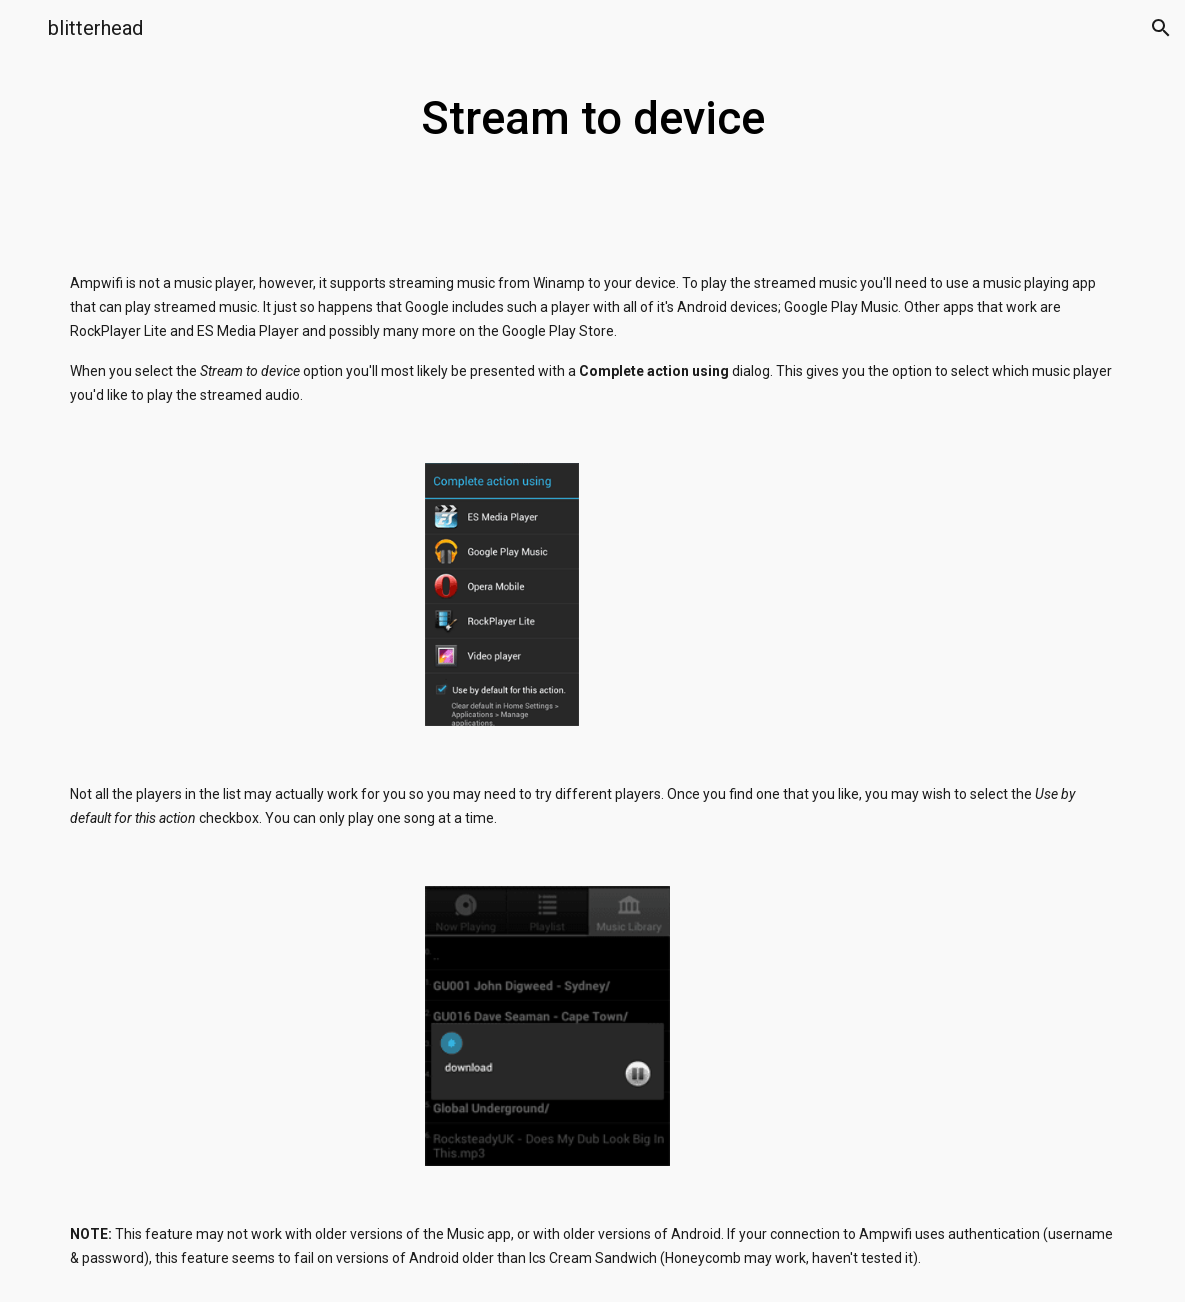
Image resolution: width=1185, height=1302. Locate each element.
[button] (24, 27)
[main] (592, 119)
